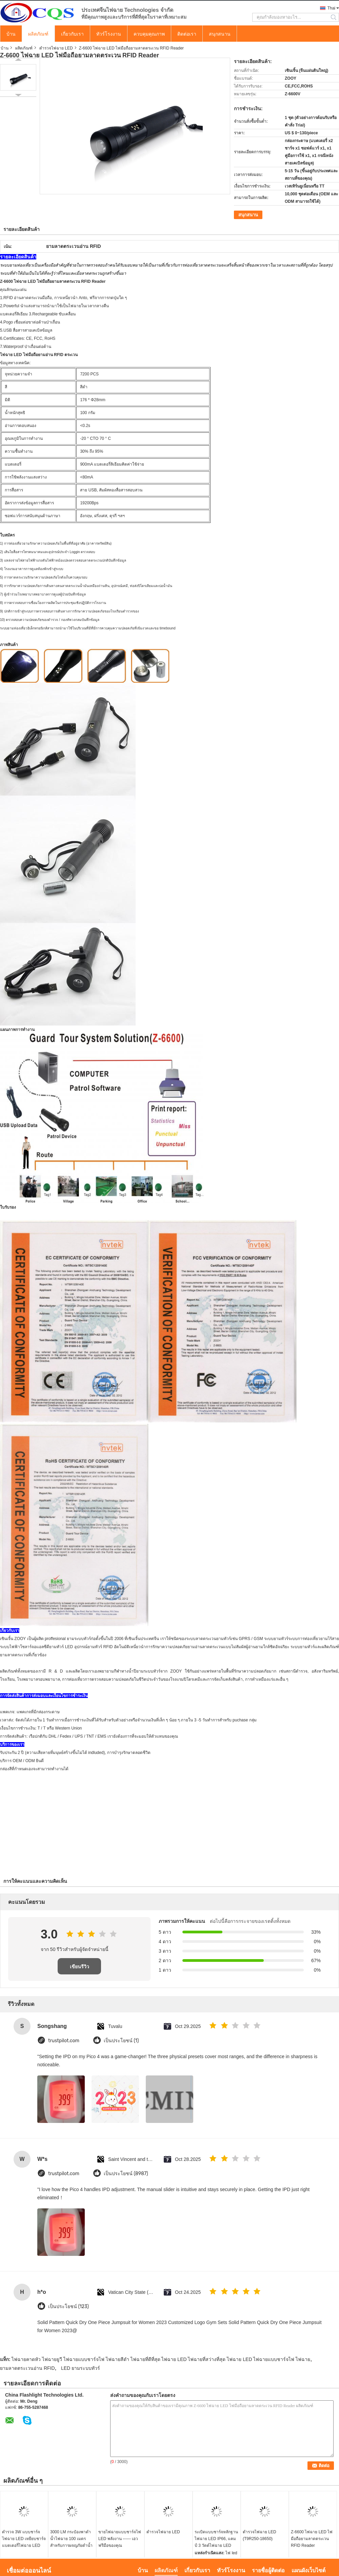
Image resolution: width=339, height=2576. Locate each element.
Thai (331, 8)
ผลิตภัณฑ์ (38, 34)
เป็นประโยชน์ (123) (68, 2306)
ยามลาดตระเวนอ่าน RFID (27, 2368)
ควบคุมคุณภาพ (149, 34)
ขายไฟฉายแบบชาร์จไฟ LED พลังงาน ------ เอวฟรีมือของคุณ (119, 2539)
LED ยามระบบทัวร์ (80, 2368)
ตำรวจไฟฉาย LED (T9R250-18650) (259, 2535)
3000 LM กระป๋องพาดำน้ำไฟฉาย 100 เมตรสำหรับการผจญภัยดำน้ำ (71, 2539)
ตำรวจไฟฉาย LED (56, 48)
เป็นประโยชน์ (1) (121, 2041)
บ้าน (11, 34)
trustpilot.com (63, 2041)
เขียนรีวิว (79, 1966)
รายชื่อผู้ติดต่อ (268, 2570)
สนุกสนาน (220, 34)
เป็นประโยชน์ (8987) (126, 2174)
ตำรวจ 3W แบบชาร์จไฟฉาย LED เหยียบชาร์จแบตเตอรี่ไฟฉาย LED (24, 2539)
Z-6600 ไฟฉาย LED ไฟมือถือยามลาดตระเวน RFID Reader (312, 2539)
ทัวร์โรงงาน (108, 34)
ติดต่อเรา (186, 34)
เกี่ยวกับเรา (72, 34)
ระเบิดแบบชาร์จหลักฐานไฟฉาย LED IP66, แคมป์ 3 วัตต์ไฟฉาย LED (216, 2539)
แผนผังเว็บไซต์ (308, 2570)
